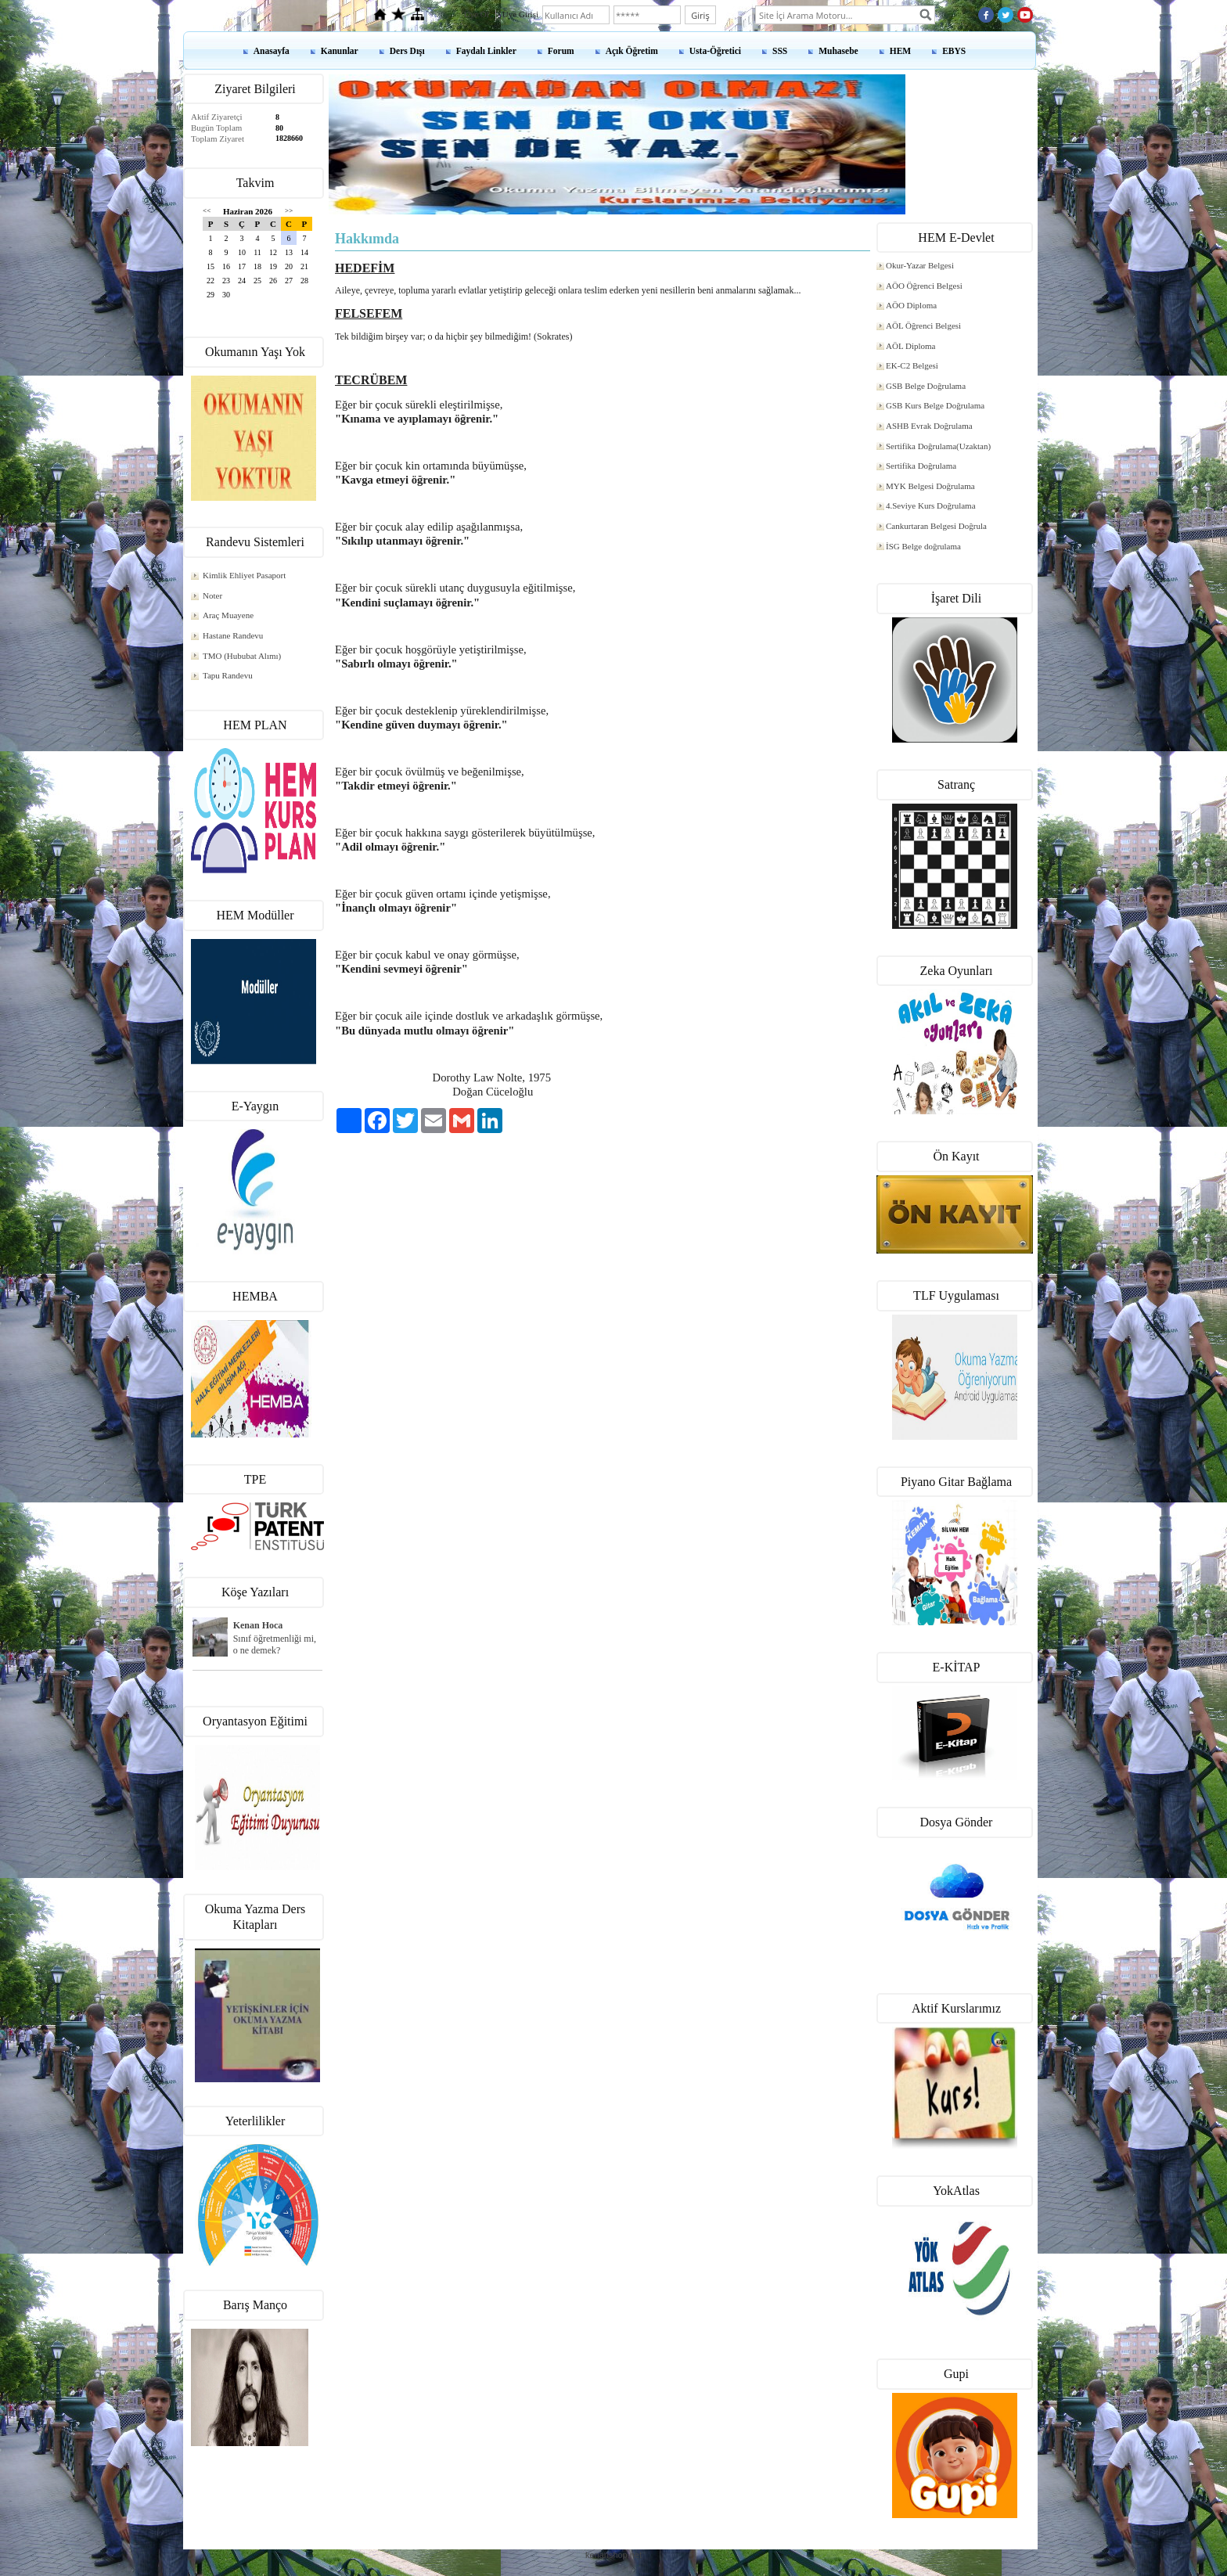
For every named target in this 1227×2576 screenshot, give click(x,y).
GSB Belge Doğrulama (926, 385)
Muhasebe (838, 51)
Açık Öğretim (632, 51)
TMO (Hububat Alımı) (242, 655)
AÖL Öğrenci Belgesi (923, 325)
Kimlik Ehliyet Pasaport (244, 575)
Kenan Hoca (258, 1625)
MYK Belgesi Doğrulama (930, 486)
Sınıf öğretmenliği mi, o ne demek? (274, 1644)
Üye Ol (476, 14)
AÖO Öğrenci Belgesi (924, 285)
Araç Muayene (228, 615)
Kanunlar (339, 51)
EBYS (954, 51)
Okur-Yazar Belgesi (920, 265)
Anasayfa (272, 51)
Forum (561, 51)
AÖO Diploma (911, 305)
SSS (779, 51)
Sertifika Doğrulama (921, 465)
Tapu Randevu (228, 675)
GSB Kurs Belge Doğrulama (935, 405)
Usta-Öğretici (715, 51)
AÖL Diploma (910, 346)
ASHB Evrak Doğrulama (929, 425)
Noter (212, 595)
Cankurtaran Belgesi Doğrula (936, 526)
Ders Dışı (407, 51)
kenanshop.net (613, 2555)
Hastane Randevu (233, 635)
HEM (900, 51)
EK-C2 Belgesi (912, 365)
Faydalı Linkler (486, 51)
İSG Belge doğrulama (923, 546)
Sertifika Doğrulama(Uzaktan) (938, 446)
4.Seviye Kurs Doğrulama (931, 505)
